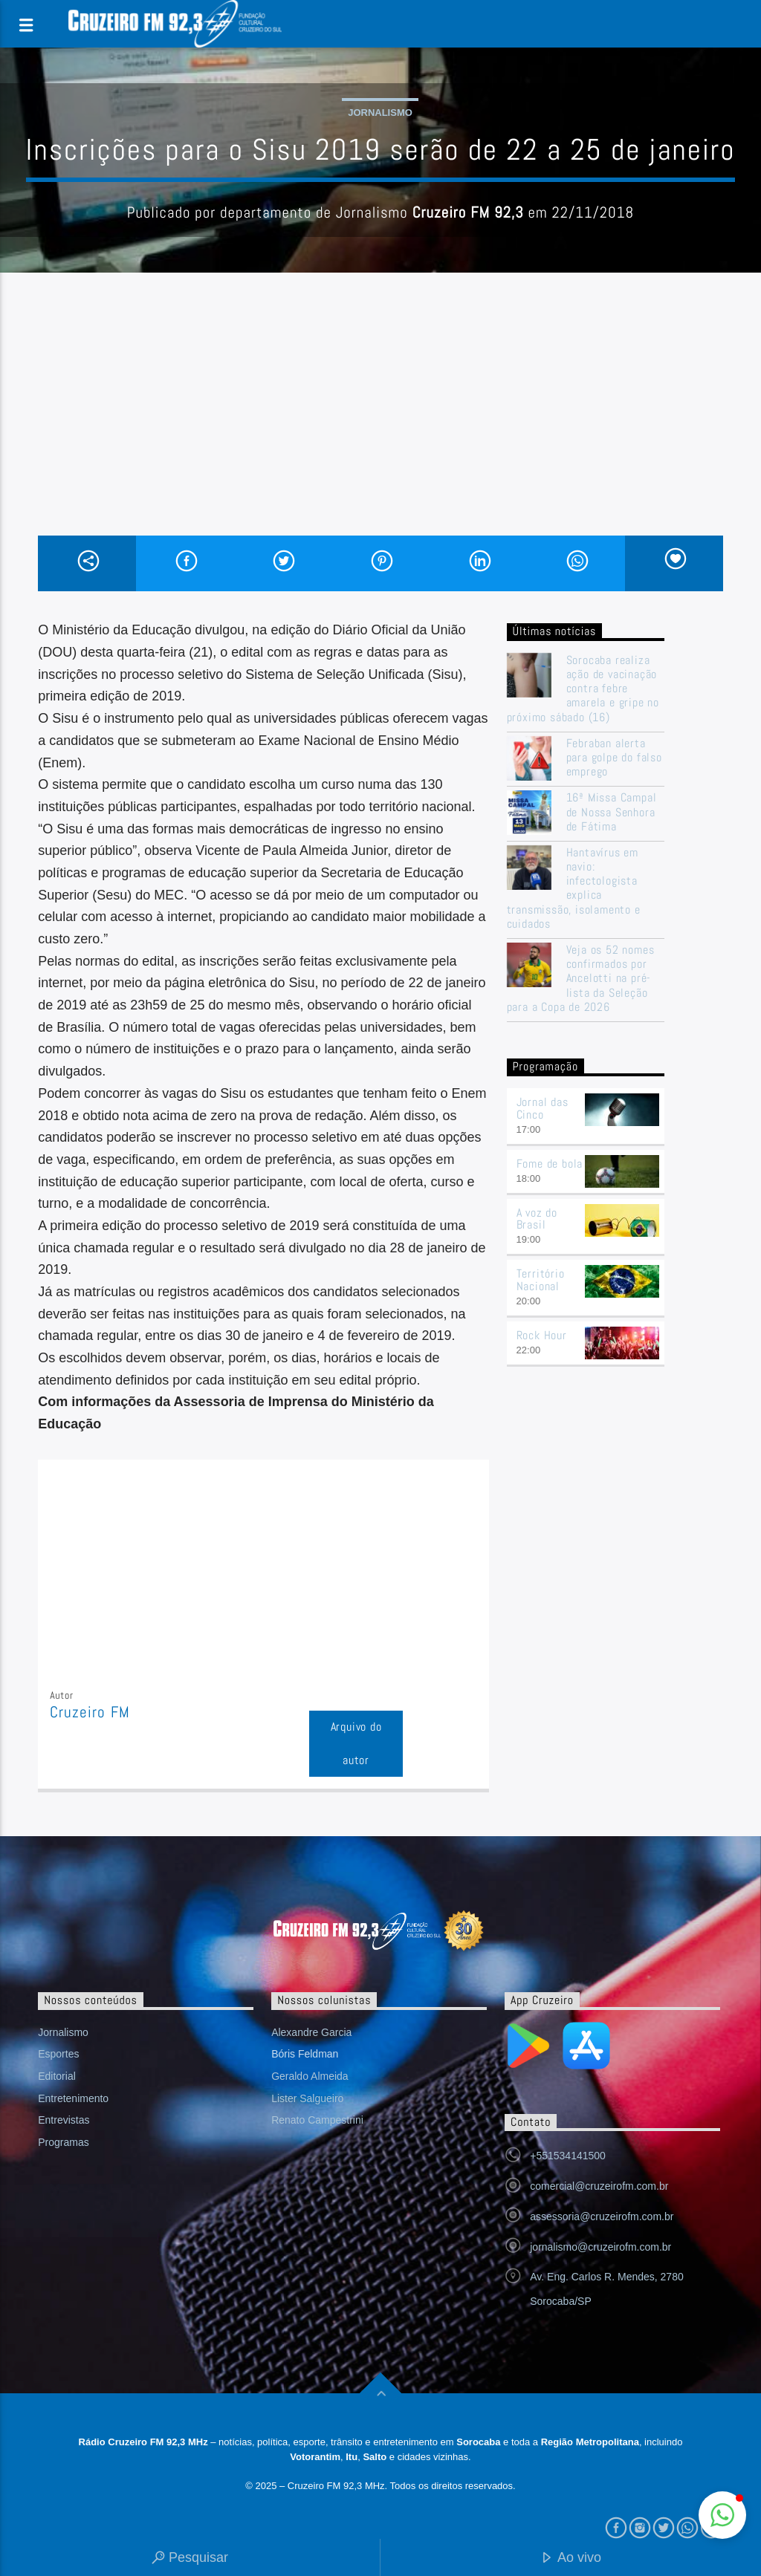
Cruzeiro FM (89, 1712)
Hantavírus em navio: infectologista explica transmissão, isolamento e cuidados (574, 888)
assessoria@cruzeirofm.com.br (601, 2216)
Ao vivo (570, 2558)
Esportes (58, 2054)
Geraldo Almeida (310, 2076)
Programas (63, 2142)
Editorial (57, 2076)
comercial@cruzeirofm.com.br (599, 2186)
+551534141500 (568, 2156)
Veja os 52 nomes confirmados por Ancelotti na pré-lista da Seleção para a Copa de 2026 (581, 978)
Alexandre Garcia (311, 2032)
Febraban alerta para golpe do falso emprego (614, 757)
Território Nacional (540, 1280)
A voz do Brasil (536, 1219)
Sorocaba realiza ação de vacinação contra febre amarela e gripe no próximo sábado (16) (583, 688)
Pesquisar (190, 2558)
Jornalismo (380, 112)
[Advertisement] (380, 424)
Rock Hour (541, 1335)
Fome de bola (549, 1163)
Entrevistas (63, 2120)
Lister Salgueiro (307, 2098)
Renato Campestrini (317, 2120)
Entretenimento (73, 2098)
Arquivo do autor (356, 1743)
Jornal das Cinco (542, 1108)
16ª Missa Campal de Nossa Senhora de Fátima (611, 811)
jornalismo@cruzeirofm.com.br (600, 2247)
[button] (722, 2515)
